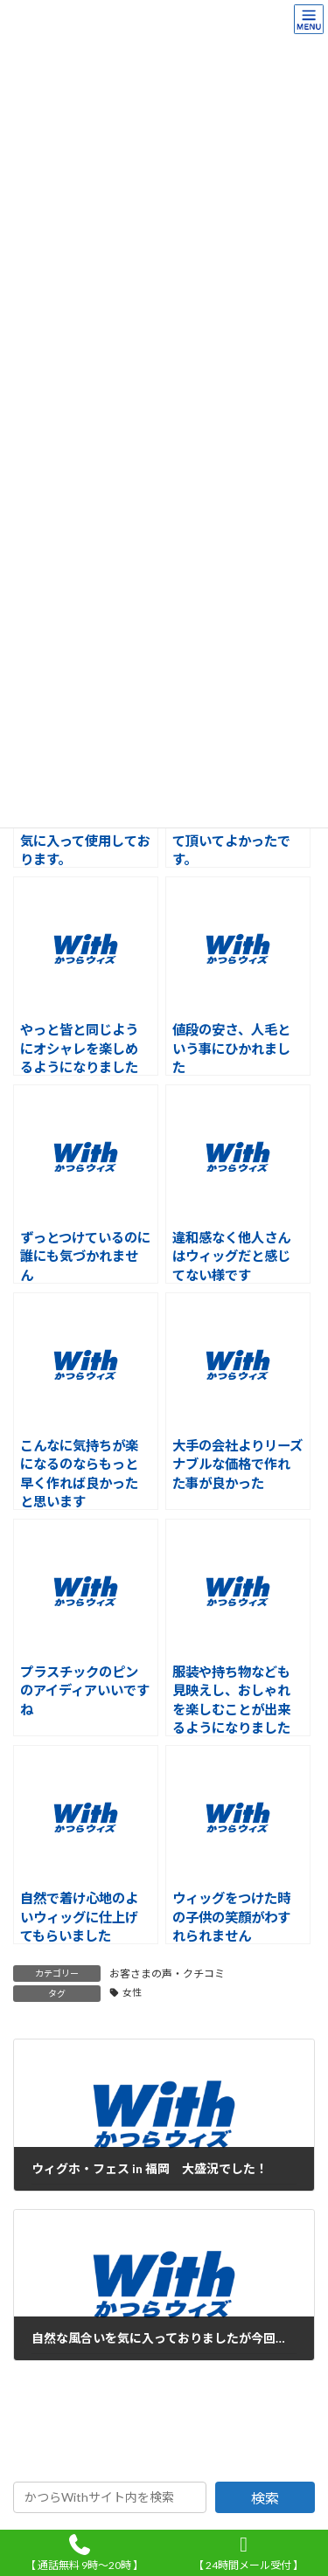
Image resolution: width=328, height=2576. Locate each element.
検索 (265, 2497)
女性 (132, 1992)
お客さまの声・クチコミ (167, 1973)
